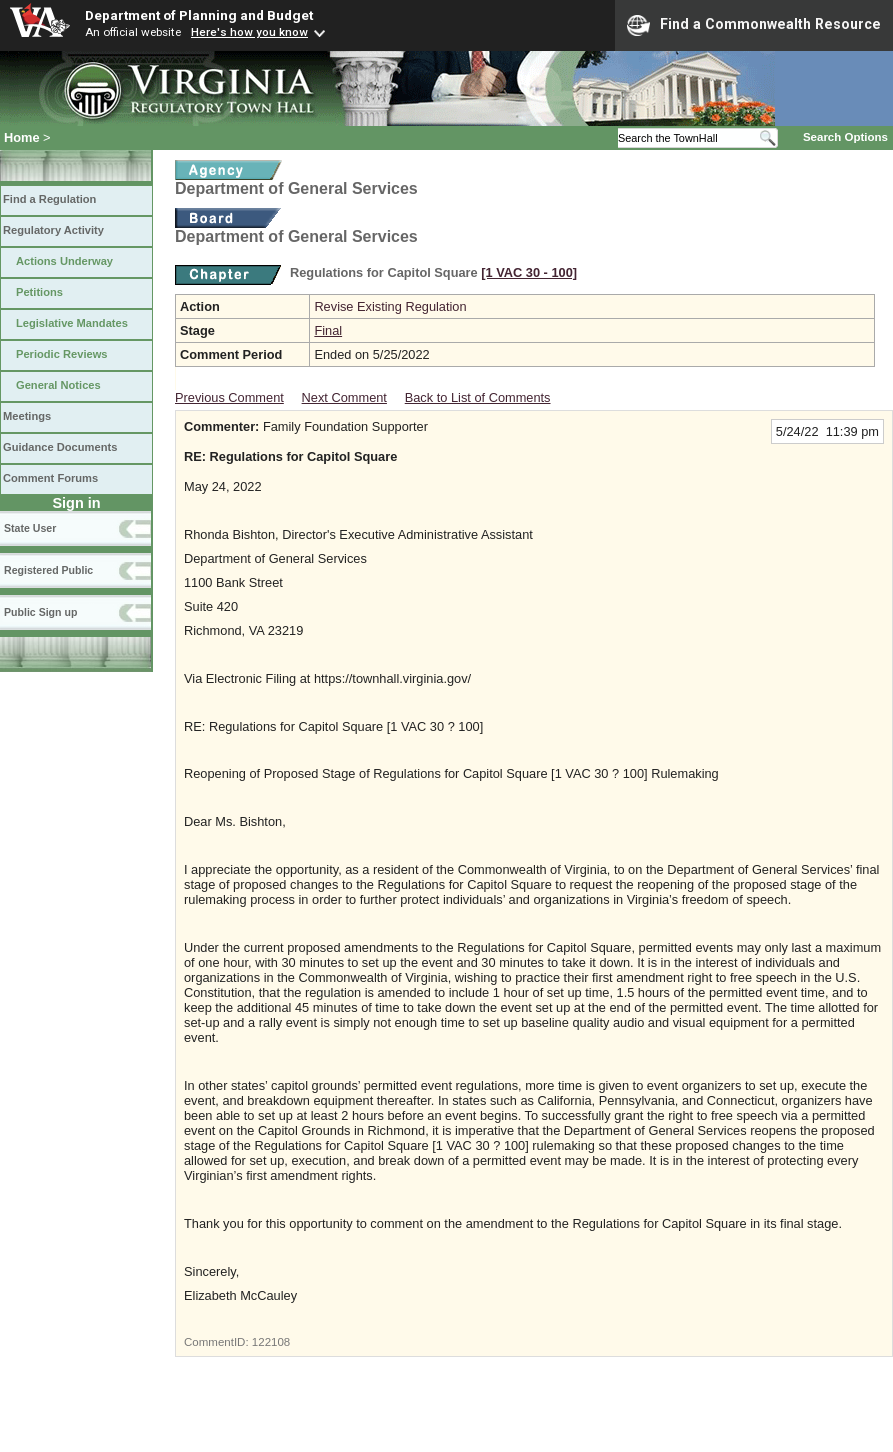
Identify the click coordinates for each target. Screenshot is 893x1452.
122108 (271, 1342)
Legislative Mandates (72, 323)
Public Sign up (40, 612)
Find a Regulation (49, 199)
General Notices (58, 385)
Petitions (39, 292)
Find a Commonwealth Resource (754, 25)
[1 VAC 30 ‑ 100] (529, 272)
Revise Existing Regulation (390, 306)
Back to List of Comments (478, 397)
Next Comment (344, 397)
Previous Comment (229, 397)
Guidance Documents (60, 447)
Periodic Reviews (62, 354)
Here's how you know (249, 32)
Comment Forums (50, 478)
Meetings (27, 416)
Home (22, 137)
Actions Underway (64, 261)
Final (328, 330)
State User (30, 528)
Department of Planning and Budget (199, 15)
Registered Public (48, 570)
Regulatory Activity (53, 230)
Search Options (845, 137)
